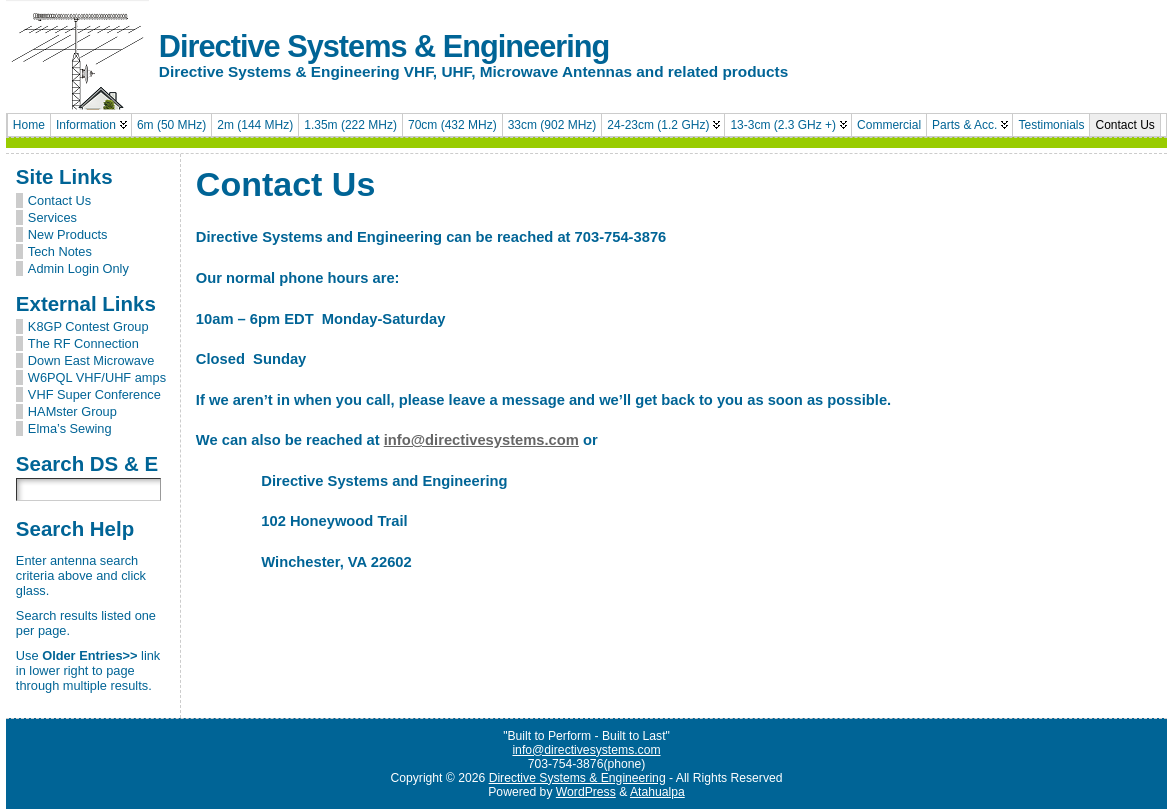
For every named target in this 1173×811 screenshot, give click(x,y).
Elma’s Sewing (70, 428)
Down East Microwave (91, 360)
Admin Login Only (78, 268)
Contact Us (59, 200)
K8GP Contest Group (88, 326)
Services (52, 217)
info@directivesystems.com (481, 440)
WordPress (586, 794)
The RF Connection (83, 343)
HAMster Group (72, 411)
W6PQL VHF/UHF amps (97, 377)
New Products (68, 234)
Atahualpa (657, 794)
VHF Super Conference (94, 394)
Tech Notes (60, 251)
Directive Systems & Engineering (384, 46)
